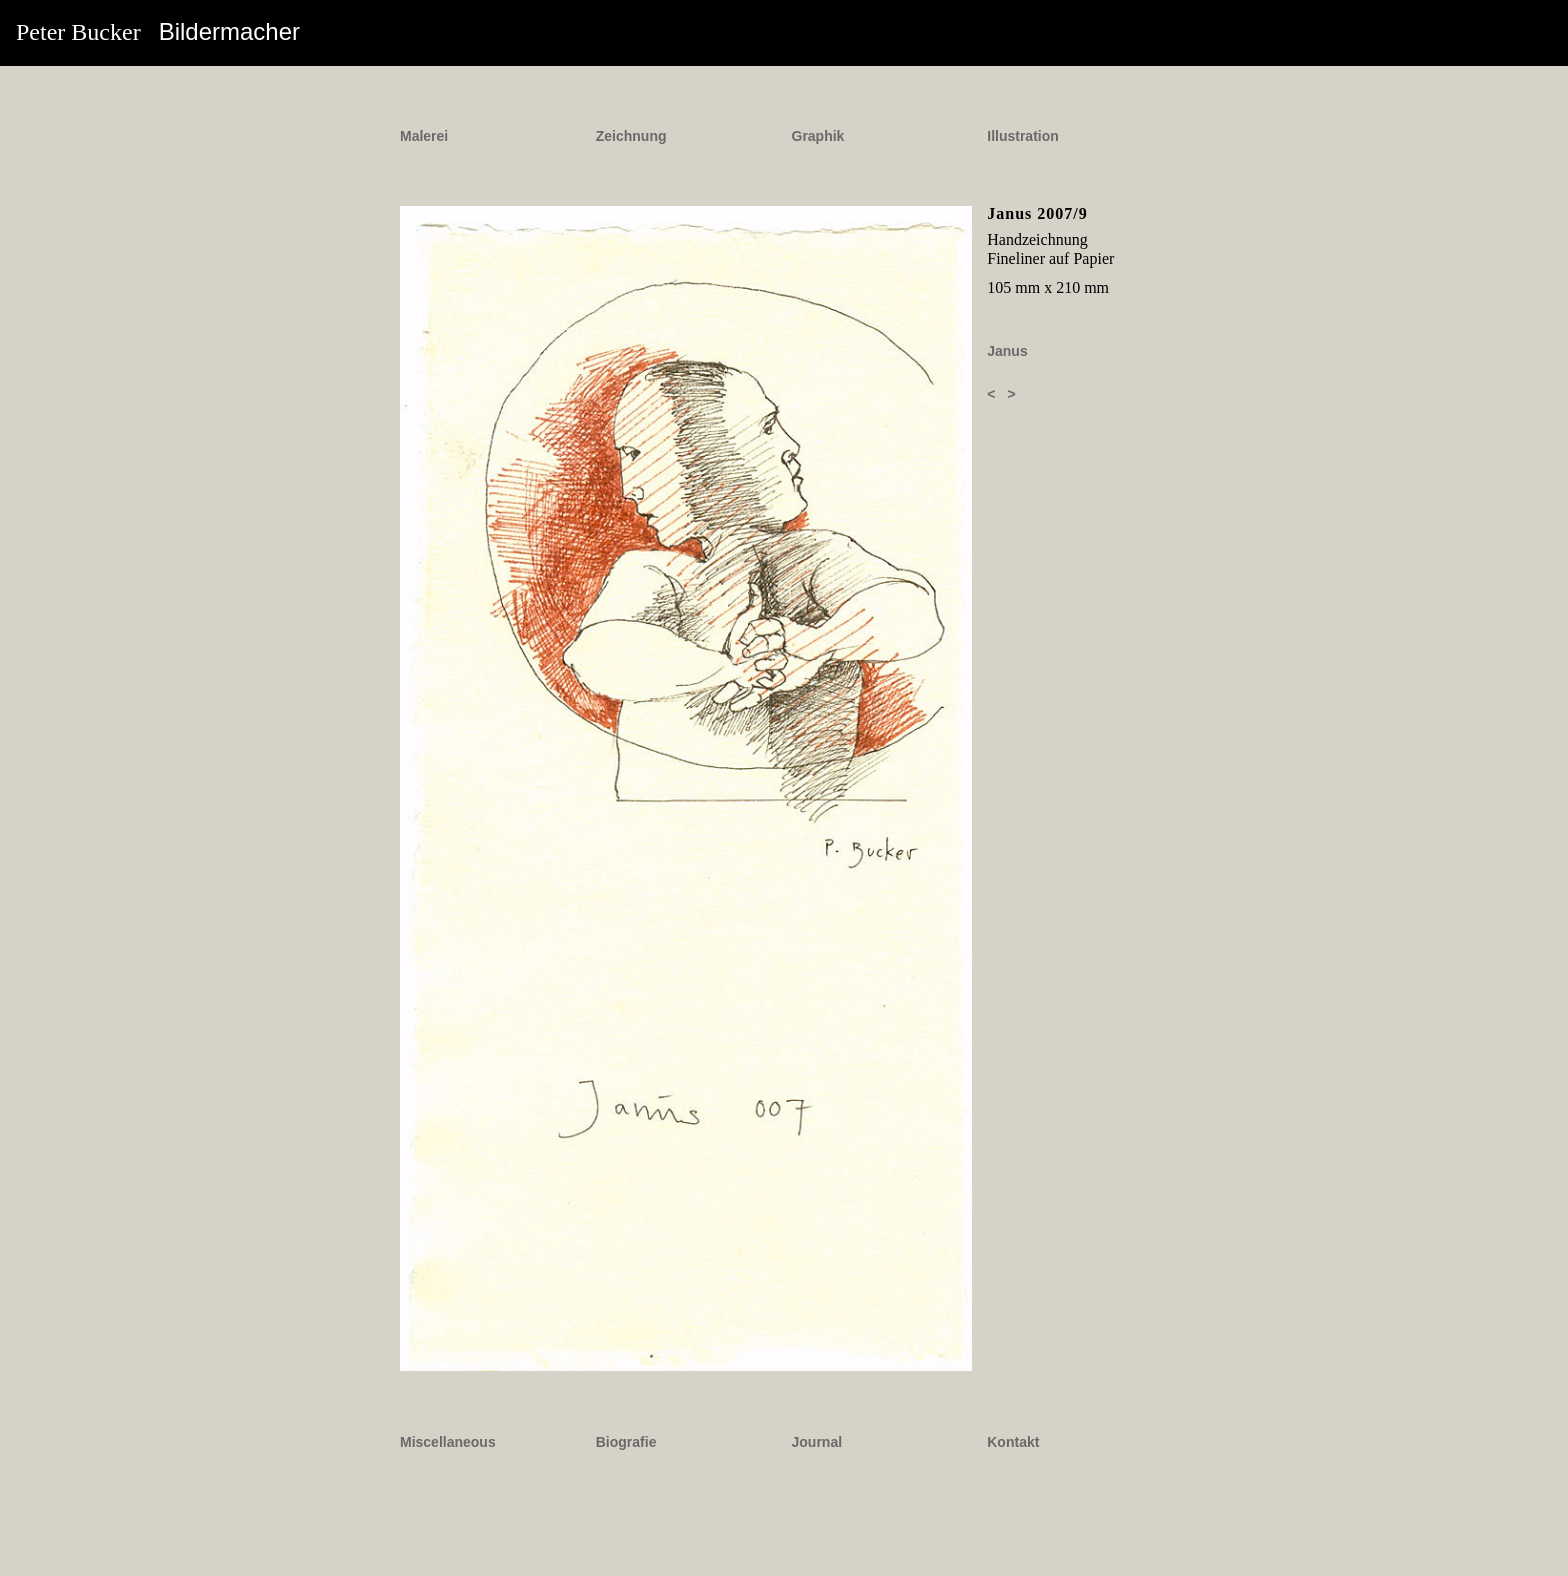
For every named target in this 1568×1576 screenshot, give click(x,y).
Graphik (818, 136)
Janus (1007, 351)
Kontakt (1013, 1442)
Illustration (1023, 136)
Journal (817, 1442)
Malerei (424, 136)
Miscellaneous (448, 1442)
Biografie (626, 1442)
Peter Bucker (158, 31)
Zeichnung (631, 136)
